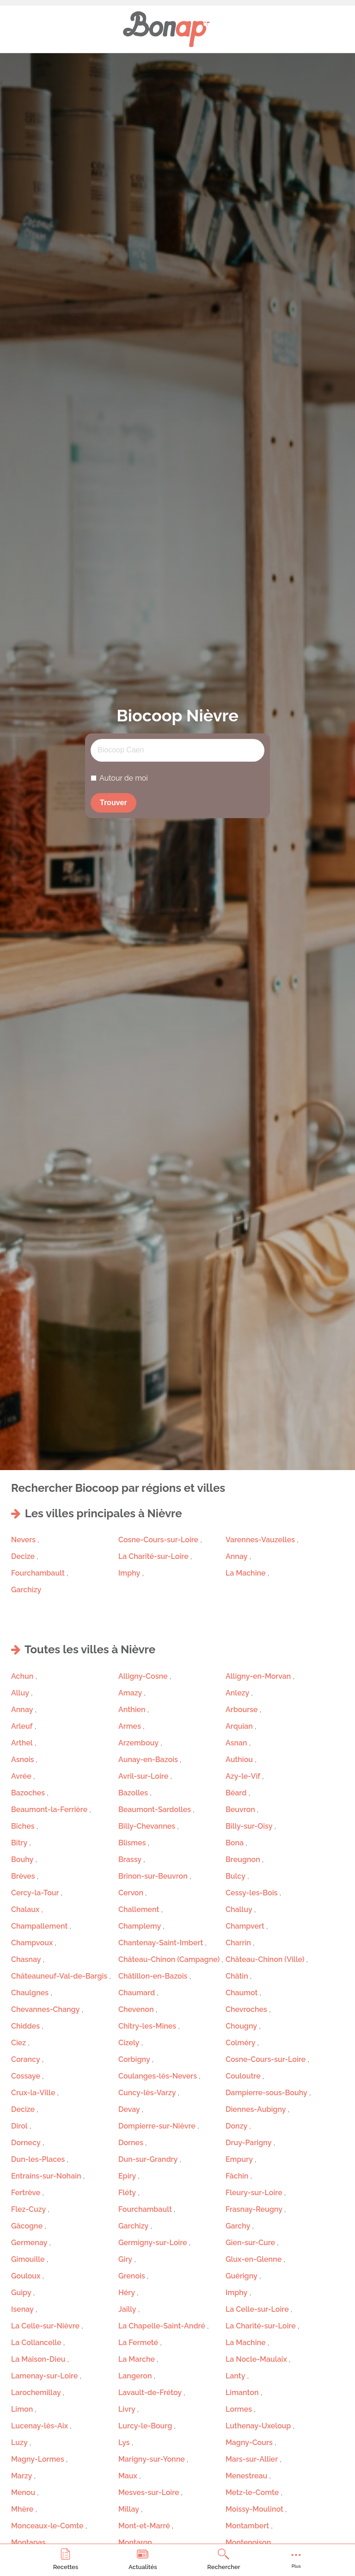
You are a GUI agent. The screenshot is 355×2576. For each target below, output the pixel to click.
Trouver (113, 803)
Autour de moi (123, 778)
